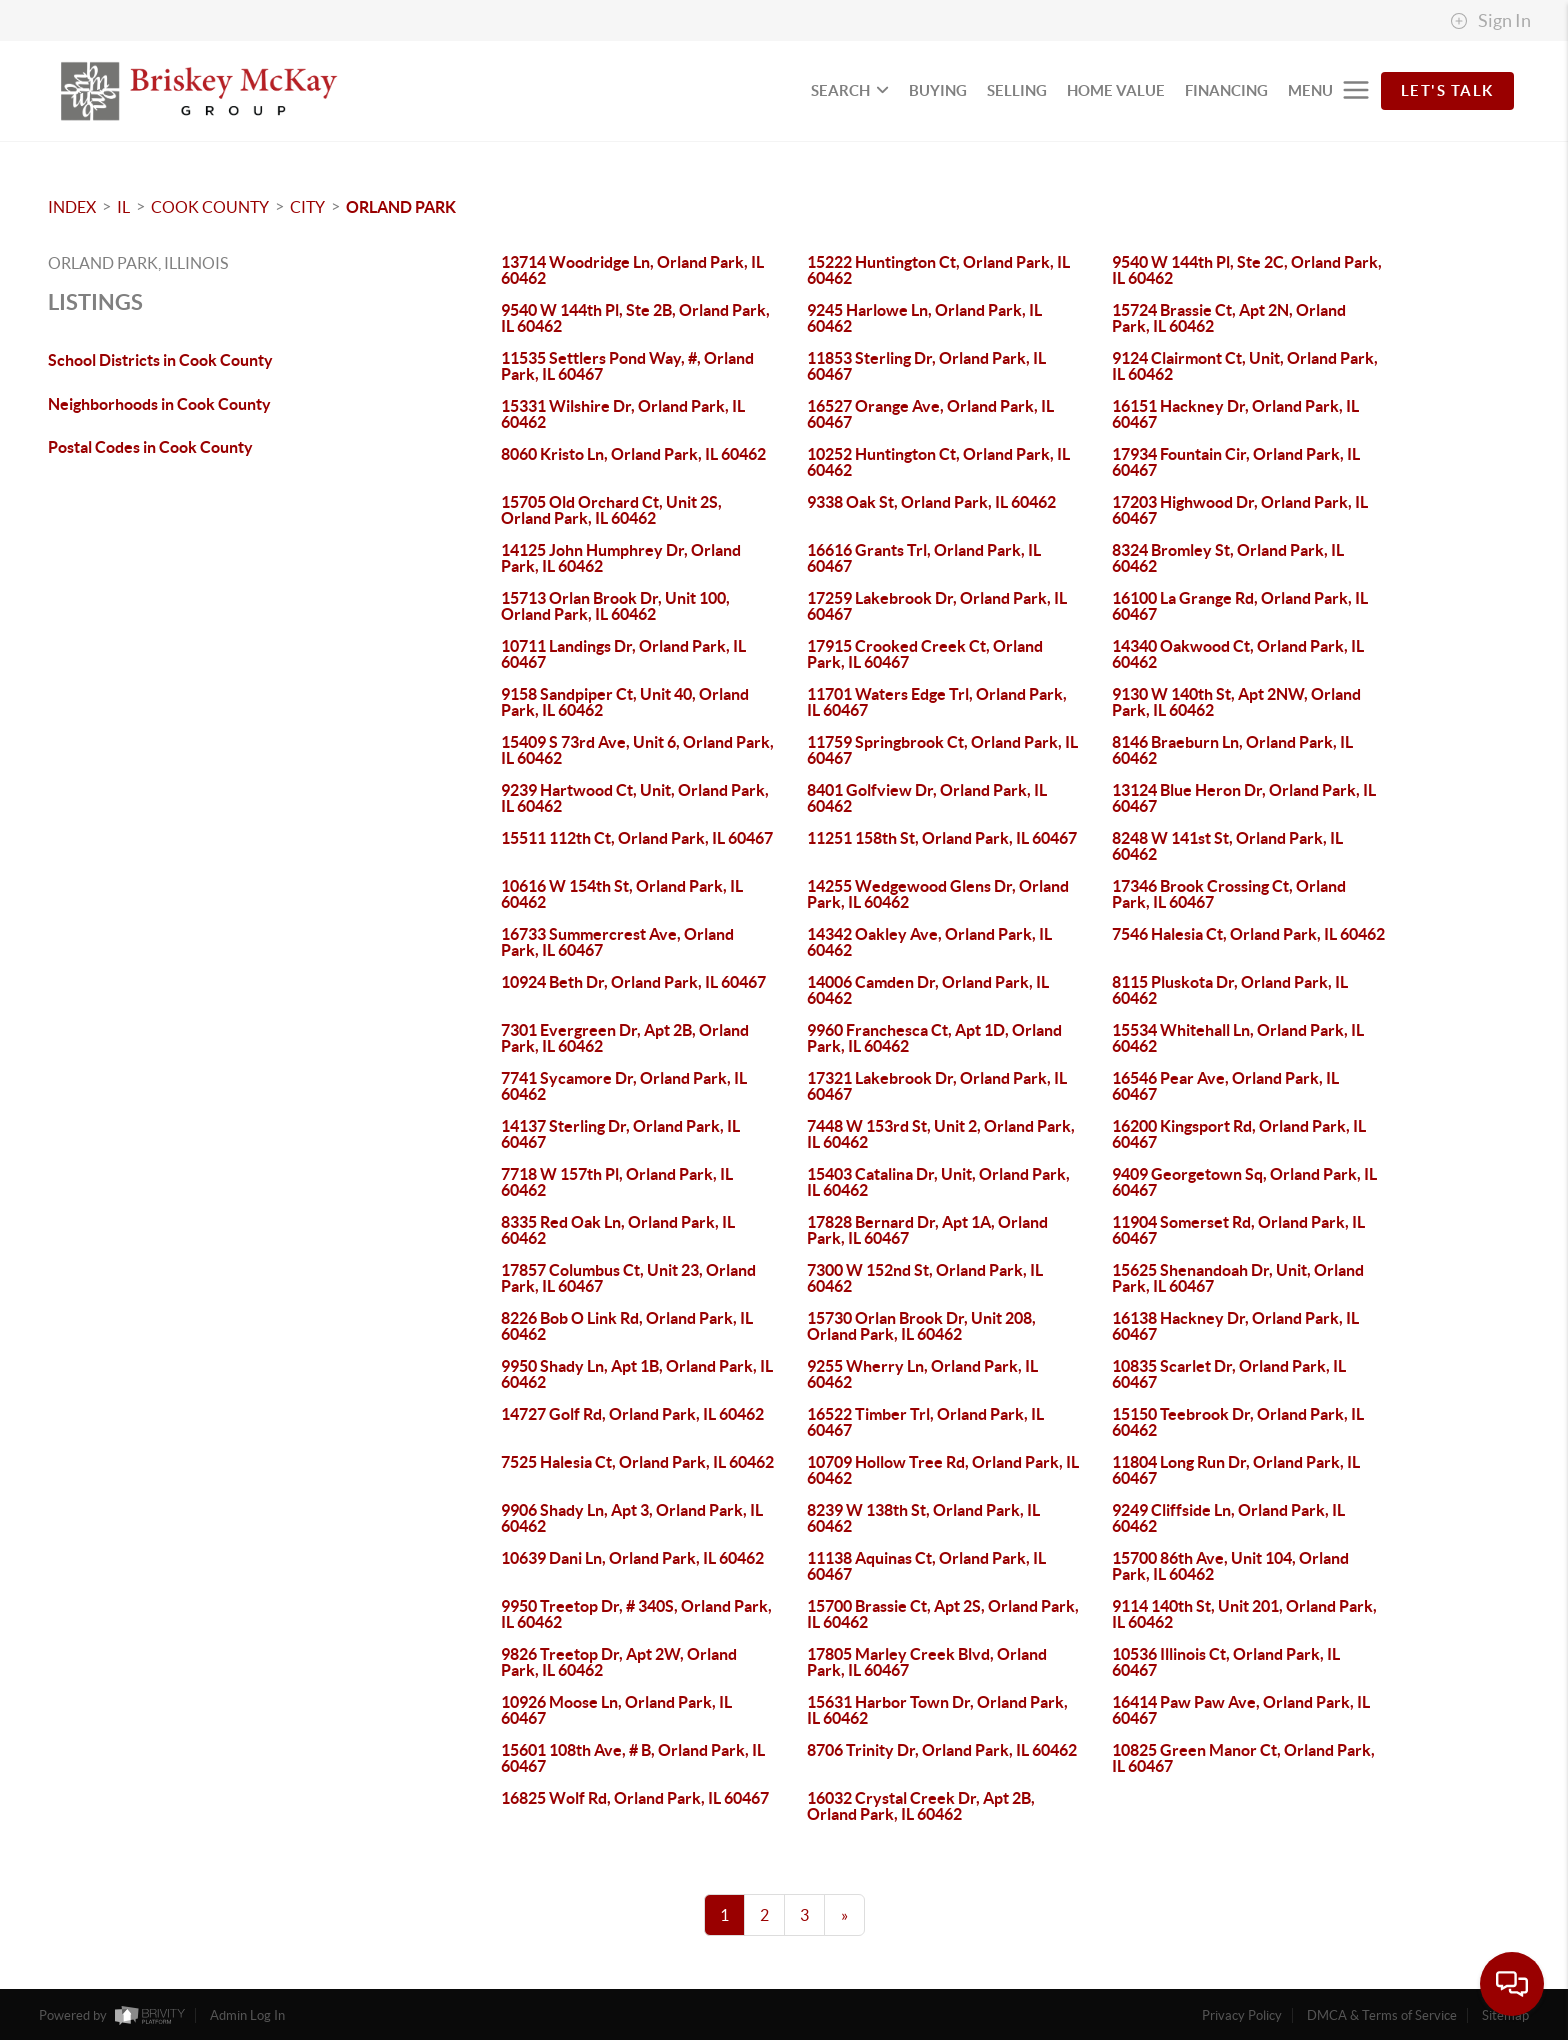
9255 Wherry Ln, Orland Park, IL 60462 (922, 1374)
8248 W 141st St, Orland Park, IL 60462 (1227, 846)
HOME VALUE (1116, 90)
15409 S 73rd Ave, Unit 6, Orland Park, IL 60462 (637, 750)
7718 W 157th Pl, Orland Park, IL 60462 (617, 1182)
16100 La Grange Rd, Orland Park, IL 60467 (1240, 606)
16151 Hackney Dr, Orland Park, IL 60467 (1235, 414)
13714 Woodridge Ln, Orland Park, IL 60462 (632, 270)
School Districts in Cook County (160, 360)
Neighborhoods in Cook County (159, 404)
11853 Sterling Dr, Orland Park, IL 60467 (926, 366)
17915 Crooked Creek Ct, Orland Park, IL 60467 (925, 654)
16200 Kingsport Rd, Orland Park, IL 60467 (1239, 1134)
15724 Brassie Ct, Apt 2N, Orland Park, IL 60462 (1229, 318)
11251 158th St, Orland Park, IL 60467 (942, 838)
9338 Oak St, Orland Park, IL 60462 (931, 502)
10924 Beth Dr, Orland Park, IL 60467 (633, 982)
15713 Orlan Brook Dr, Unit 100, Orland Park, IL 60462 (615, 606)
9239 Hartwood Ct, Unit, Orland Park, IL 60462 (635, 798)
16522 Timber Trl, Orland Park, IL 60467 (925, 1422)
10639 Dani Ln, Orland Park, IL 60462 (632, 1558)
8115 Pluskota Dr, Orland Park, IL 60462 (1230, 990)
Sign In (1490, 21)
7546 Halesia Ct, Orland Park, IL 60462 (1248, 934)
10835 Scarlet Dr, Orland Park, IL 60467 (1229, 1374)
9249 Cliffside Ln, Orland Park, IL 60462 (1228, 1518)
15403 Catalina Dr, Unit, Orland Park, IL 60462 (938, 1182)
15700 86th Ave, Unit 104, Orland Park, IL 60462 (1230, 1566)
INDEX (72, 207)
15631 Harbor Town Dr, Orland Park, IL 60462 (937, 1710)
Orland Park (401, 207)
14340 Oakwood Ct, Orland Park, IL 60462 (1238, 654)
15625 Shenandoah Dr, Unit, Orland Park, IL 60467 (1238, 1278)
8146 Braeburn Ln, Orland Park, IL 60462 (1232, 750)
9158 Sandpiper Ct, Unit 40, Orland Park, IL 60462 (625, 702)
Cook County (210, 207)
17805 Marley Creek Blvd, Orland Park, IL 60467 (927, 1662)
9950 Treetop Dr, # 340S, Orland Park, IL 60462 (636, 1614)
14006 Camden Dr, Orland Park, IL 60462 (928, 990)
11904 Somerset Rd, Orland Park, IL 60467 (1238, 1230)
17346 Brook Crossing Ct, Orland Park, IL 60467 (1229, 894)
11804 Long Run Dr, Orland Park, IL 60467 (1236, 1470)
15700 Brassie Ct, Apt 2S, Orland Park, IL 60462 (943, 1614)
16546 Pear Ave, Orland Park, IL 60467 (1225, 1086)
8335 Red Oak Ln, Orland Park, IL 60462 (618, 1230)
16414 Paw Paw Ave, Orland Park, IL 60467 (1241, 1710)
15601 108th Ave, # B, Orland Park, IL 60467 (633, 1758)
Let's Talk (1447, 90)
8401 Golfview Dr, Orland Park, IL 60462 (927, 798)
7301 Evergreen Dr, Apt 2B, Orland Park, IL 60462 (625, 1038)
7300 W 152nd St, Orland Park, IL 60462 (925, 1278)
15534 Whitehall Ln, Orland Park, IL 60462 (1238, 1038)
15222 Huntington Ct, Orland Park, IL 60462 (938, 270)
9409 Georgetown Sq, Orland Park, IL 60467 (1244, 1182)
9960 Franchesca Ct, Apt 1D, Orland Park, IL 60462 (934, 1038)
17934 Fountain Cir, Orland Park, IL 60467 (1236, 462)
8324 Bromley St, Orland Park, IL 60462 (1228, 558)
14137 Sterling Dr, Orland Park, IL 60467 (620, 1134)
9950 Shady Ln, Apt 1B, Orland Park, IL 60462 (637, 1374)
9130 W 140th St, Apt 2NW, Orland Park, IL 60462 (1236, 702)
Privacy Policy (1242, 2015)
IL (123, 207)
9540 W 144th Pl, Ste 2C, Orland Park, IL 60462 (1247, 270)
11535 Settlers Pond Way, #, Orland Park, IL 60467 (627, 366)
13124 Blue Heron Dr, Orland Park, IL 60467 (1244, 798)
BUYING (938, 90)
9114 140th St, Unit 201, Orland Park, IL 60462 (1244, 1614)
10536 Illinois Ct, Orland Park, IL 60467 (1226, 1662)
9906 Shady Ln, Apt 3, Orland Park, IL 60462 (632, 1518)
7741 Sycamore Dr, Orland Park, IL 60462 (624, 1086)
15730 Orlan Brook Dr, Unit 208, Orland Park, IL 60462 (921, 1326)
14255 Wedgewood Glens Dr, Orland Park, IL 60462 (938, 894)
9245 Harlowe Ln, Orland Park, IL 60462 (924, 318)
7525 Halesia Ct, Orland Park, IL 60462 (637, 1462)
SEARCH (850, 90)
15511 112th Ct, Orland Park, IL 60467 (637, 838)
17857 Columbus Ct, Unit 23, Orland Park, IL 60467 (628, 1278)
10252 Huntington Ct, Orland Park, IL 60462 (938, 462)
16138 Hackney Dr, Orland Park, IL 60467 (1235, 1326)
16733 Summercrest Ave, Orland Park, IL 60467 (617, 942)
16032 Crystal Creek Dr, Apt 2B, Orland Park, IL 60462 (921, 1806)
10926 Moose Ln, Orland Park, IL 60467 (616, 1710)
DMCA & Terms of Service (1382, 2015)
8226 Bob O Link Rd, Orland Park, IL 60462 (627, 1326)
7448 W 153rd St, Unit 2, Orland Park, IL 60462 (941, 1134)
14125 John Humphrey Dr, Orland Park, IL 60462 (621, 558)
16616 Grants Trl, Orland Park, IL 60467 (924, 558)
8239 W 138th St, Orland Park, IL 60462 (923, 1518)
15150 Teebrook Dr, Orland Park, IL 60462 (1238, 1422)
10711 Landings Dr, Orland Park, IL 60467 (623, 654)
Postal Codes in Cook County (150, 447)
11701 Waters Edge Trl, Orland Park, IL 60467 (937, 702)
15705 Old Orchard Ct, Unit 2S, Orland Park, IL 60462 (611, 510)
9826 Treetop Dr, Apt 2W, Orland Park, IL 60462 (619, 1662)
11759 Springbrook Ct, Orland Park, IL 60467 (942, 750)
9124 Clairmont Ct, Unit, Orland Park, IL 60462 (1245, 366)
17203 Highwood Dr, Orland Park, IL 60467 (1240, 510)
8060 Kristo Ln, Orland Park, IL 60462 (633, 454)
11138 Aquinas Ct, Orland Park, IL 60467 (926, 1566)
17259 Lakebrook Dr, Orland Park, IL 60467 (937, 606)
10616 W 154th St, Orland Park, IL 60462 (622, 894)
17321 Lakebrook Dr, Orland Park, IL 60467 (937, 1086)
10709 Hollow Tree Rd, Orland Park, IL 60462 (943, 1470)
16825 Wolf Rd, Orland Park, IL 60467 (635, 1798)
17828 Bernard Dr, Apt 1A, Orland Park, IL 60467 (927, 1230)
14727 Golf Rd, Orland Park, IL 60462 (632, 1414)
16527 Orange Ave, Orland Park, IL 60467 (930, 414)
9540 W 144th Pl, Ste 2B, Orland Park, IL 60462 (635, 318)
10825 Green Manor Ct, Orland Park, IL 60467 (1243, 1758)
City (307, 207)
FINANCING (1226, 90)
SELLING (1017, 90)
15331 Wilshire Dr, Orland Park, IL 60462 (623, 414)
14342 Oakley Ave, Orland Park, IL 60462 (929, 942)
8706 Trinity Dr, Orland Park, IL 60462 (942, 1750)
